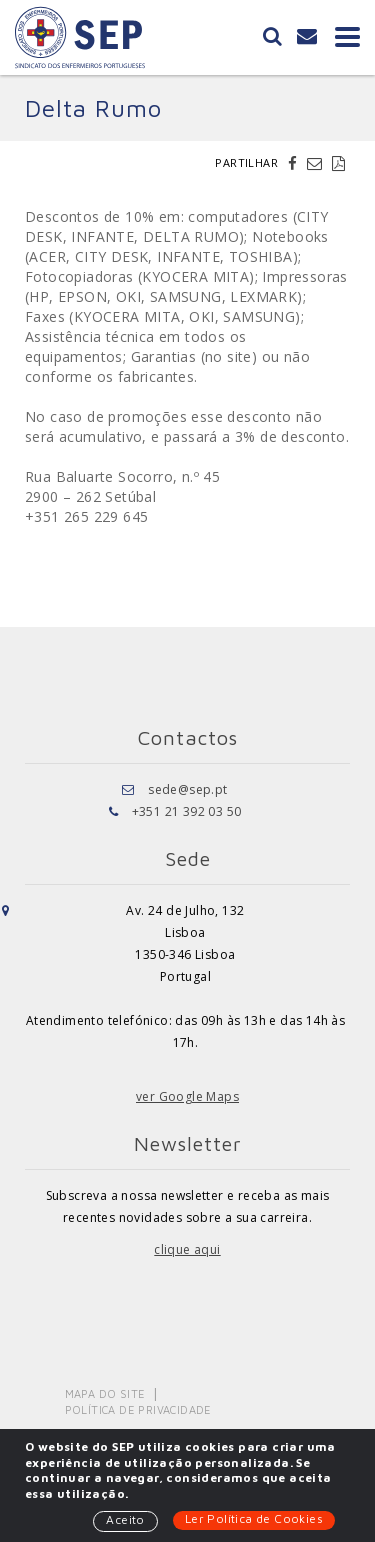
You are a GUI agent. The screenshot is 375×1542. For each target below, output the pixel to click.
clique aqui (187, 1249)
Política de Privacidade (138, 1409)
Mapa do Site (105, 1393)
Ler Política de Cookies (254, 1518)
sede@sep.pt (187, 789)
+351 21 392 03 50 (187, 811)
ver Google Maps (187, 1096)
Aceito (125, 1519)
